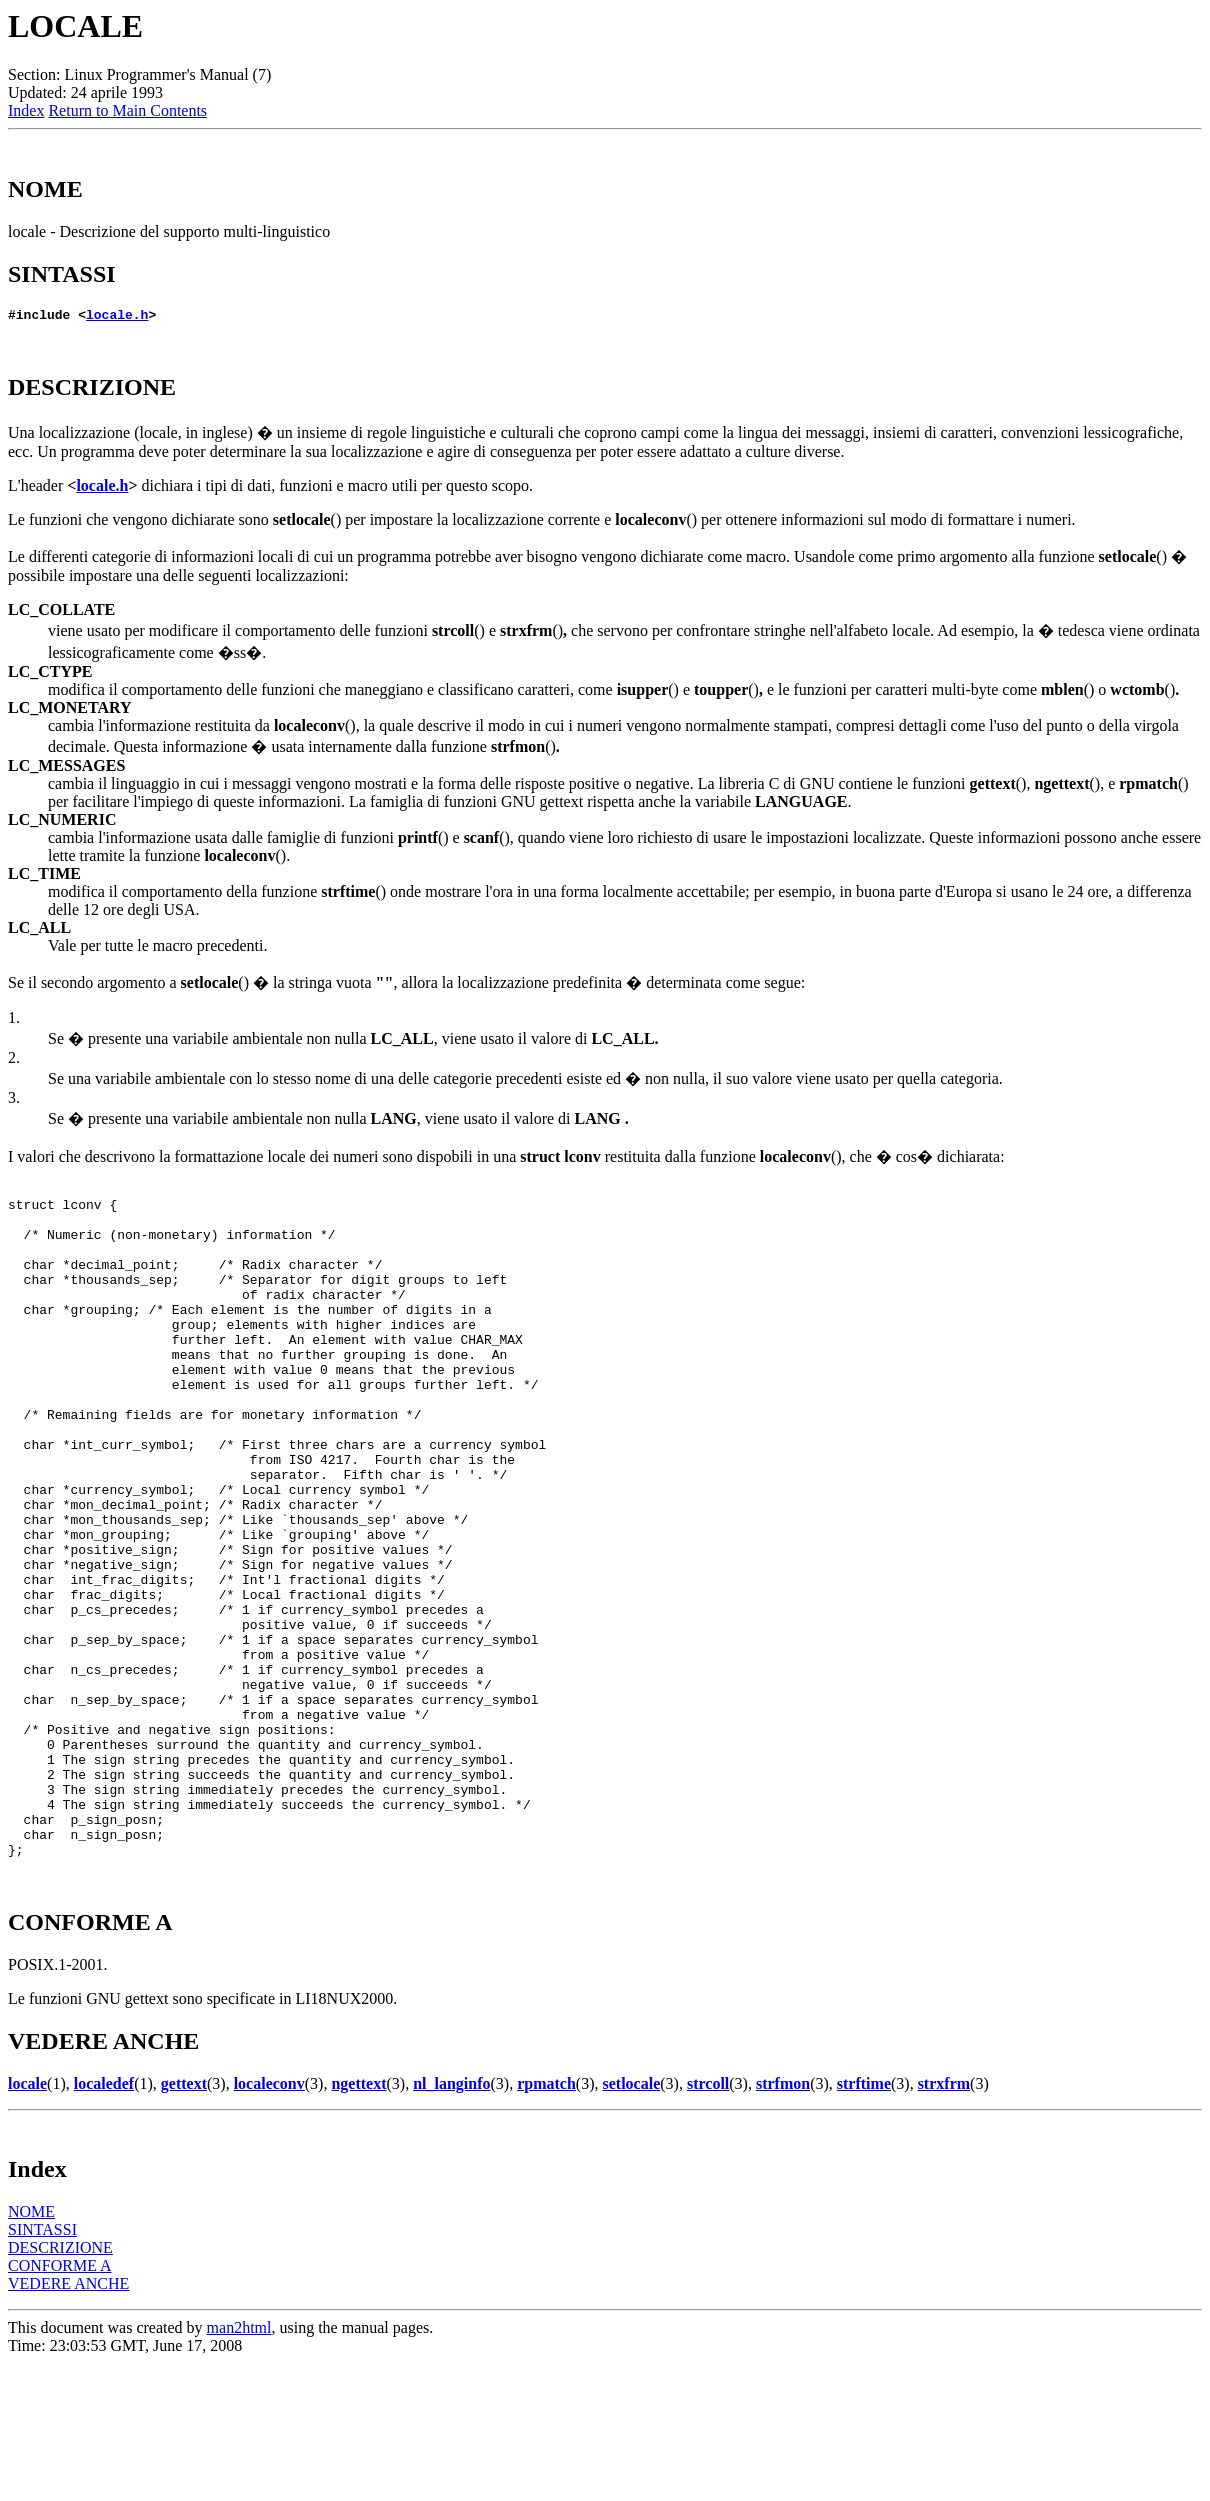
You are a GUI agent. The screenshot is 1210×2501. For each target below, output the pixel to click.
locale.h (117, 317)
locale (27, 2221)
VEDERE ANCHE (68, 2421)
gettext (184, 2221)
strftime (864, 2221)
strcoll (708, 2221)
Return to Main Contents (127, 110)
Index (26, 110)
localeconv (269, 2221)
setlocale (632, 2221)
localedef (104, 2221)
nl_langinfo (451, 2221)
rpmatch (546, 2221)
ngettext (358, 2221)
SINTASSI (42, 2367)
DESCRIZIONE (60, 2385)
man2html (239, 2465)
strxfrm (944, 2221)
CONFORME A (60, 2403)
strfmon (783, 2221)
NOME (31, 2349)
